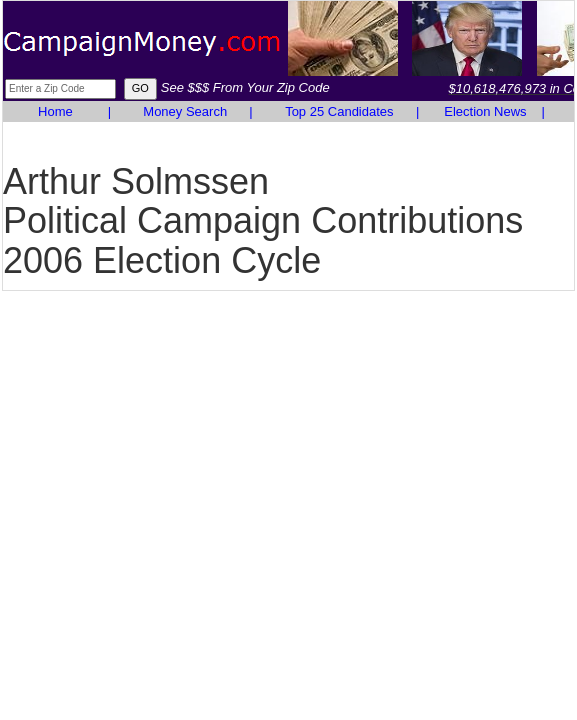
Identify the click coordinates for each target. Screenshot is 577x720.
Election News (485, 111)
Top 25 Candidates (339, 111)
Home (55, 111)
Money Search (185, 111)
